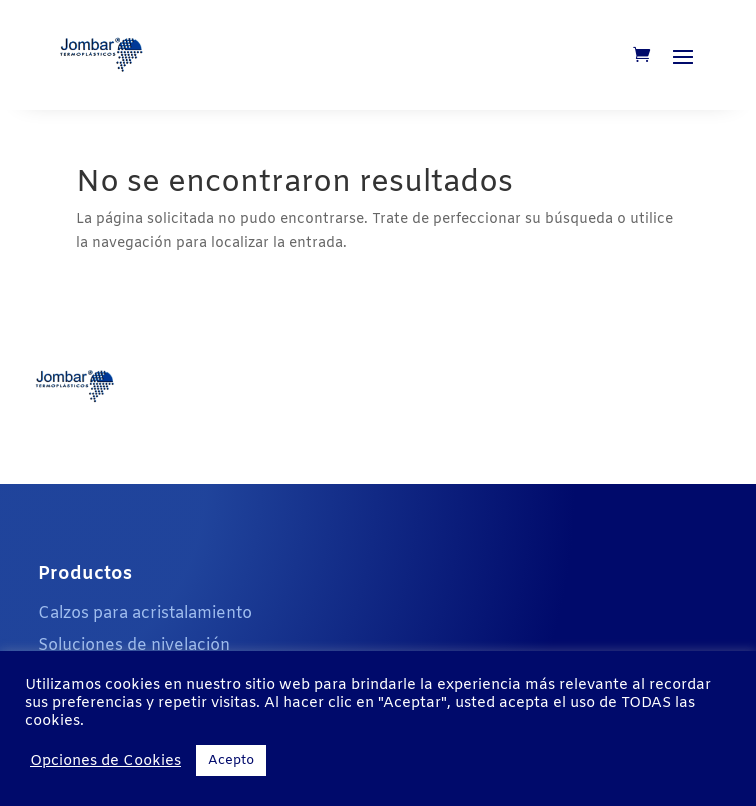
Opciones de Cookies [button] (105, 761)
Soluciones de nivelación (134, 645)
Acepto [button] (231, 760)
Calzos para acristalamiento (145, 613)
